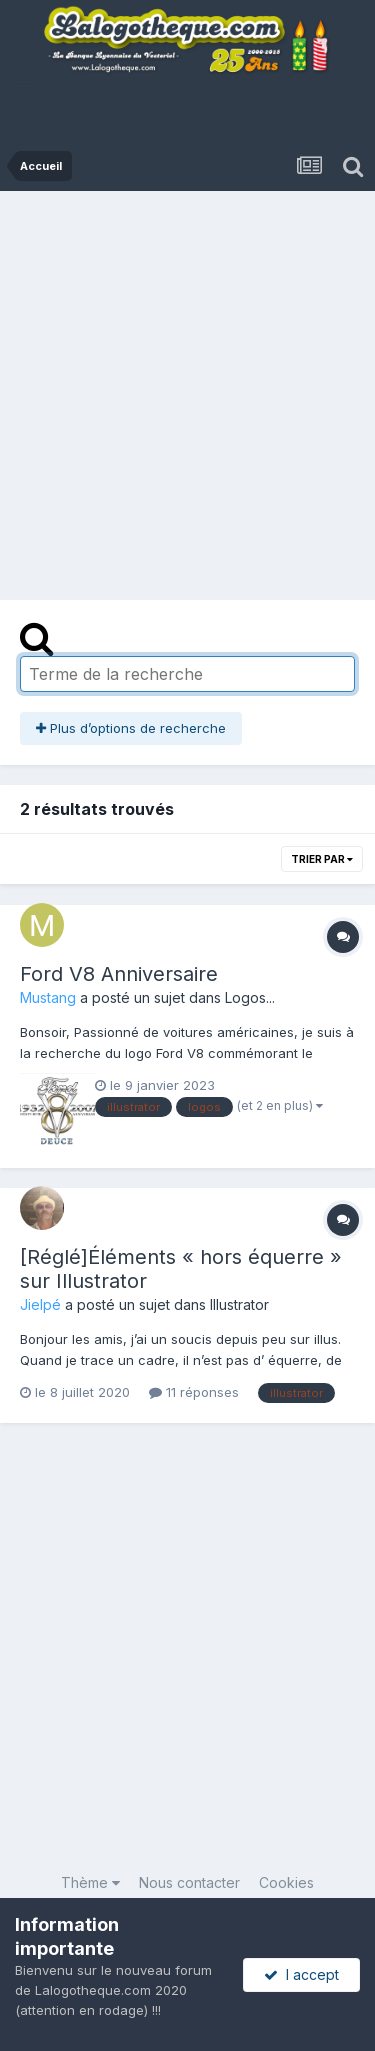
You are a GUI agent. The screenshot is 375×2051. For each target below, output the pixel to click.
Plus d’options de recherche (131, 728)
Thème (90, 1882)
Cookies (286, 1882)
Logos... (250, 997)
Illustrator (239, 1304)
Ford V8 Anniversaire (119, 974)
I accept (301, 1974)
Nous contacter (189, 1882)
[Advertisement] (187, 388)
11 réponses (194, 1392)
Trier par (322, 859)
